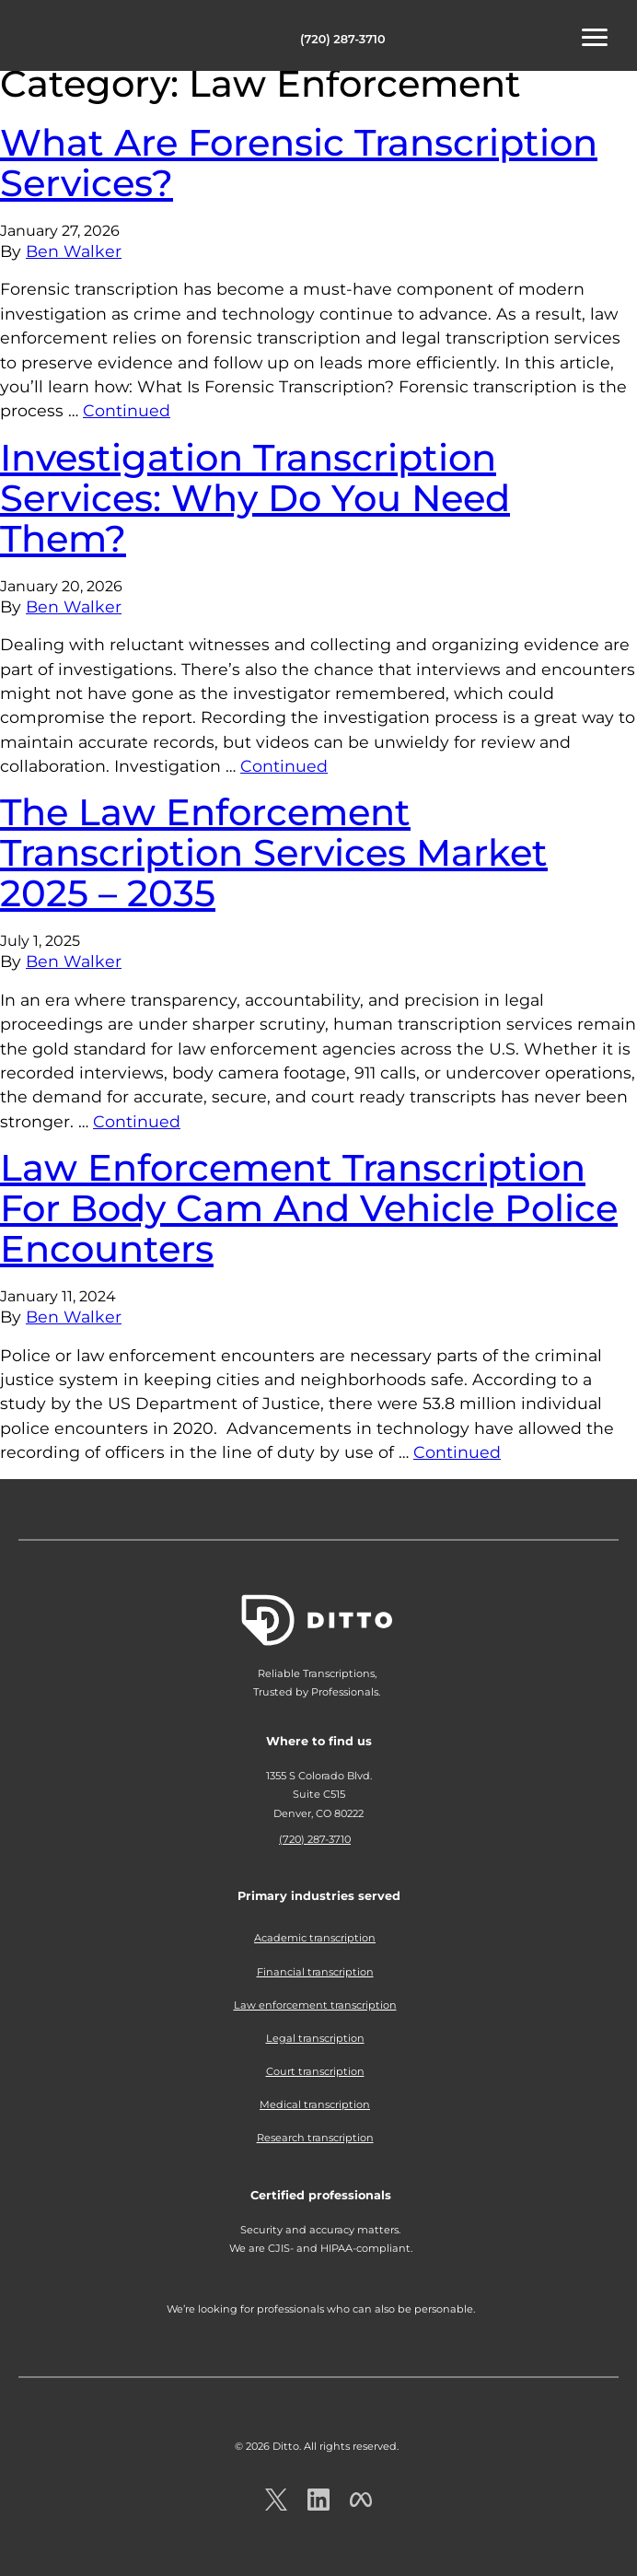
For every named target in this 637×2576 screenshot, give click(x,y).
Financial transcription (315, 1971)
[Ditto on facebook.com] (361, 2505)
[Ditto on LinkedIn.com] (318, 2505)
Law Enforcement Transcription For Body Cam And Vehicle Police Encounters (309, 1208)
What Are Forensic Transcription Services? (298, 162)
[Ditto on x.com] (276, 2505)
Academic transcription (315, 1937)
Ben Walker (74, 251)
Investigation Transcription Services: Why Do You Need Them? (255, 498)
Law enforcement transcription (315, 2005)
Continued (126, 410)
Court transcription (315, 2071)
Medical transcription (315, 2104)
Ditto (73, 38)
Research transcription (315, 2137)
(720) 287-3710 (343, 39)
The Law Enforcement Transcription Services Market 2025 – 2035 (274, 852)
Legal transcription (315, 2038)
